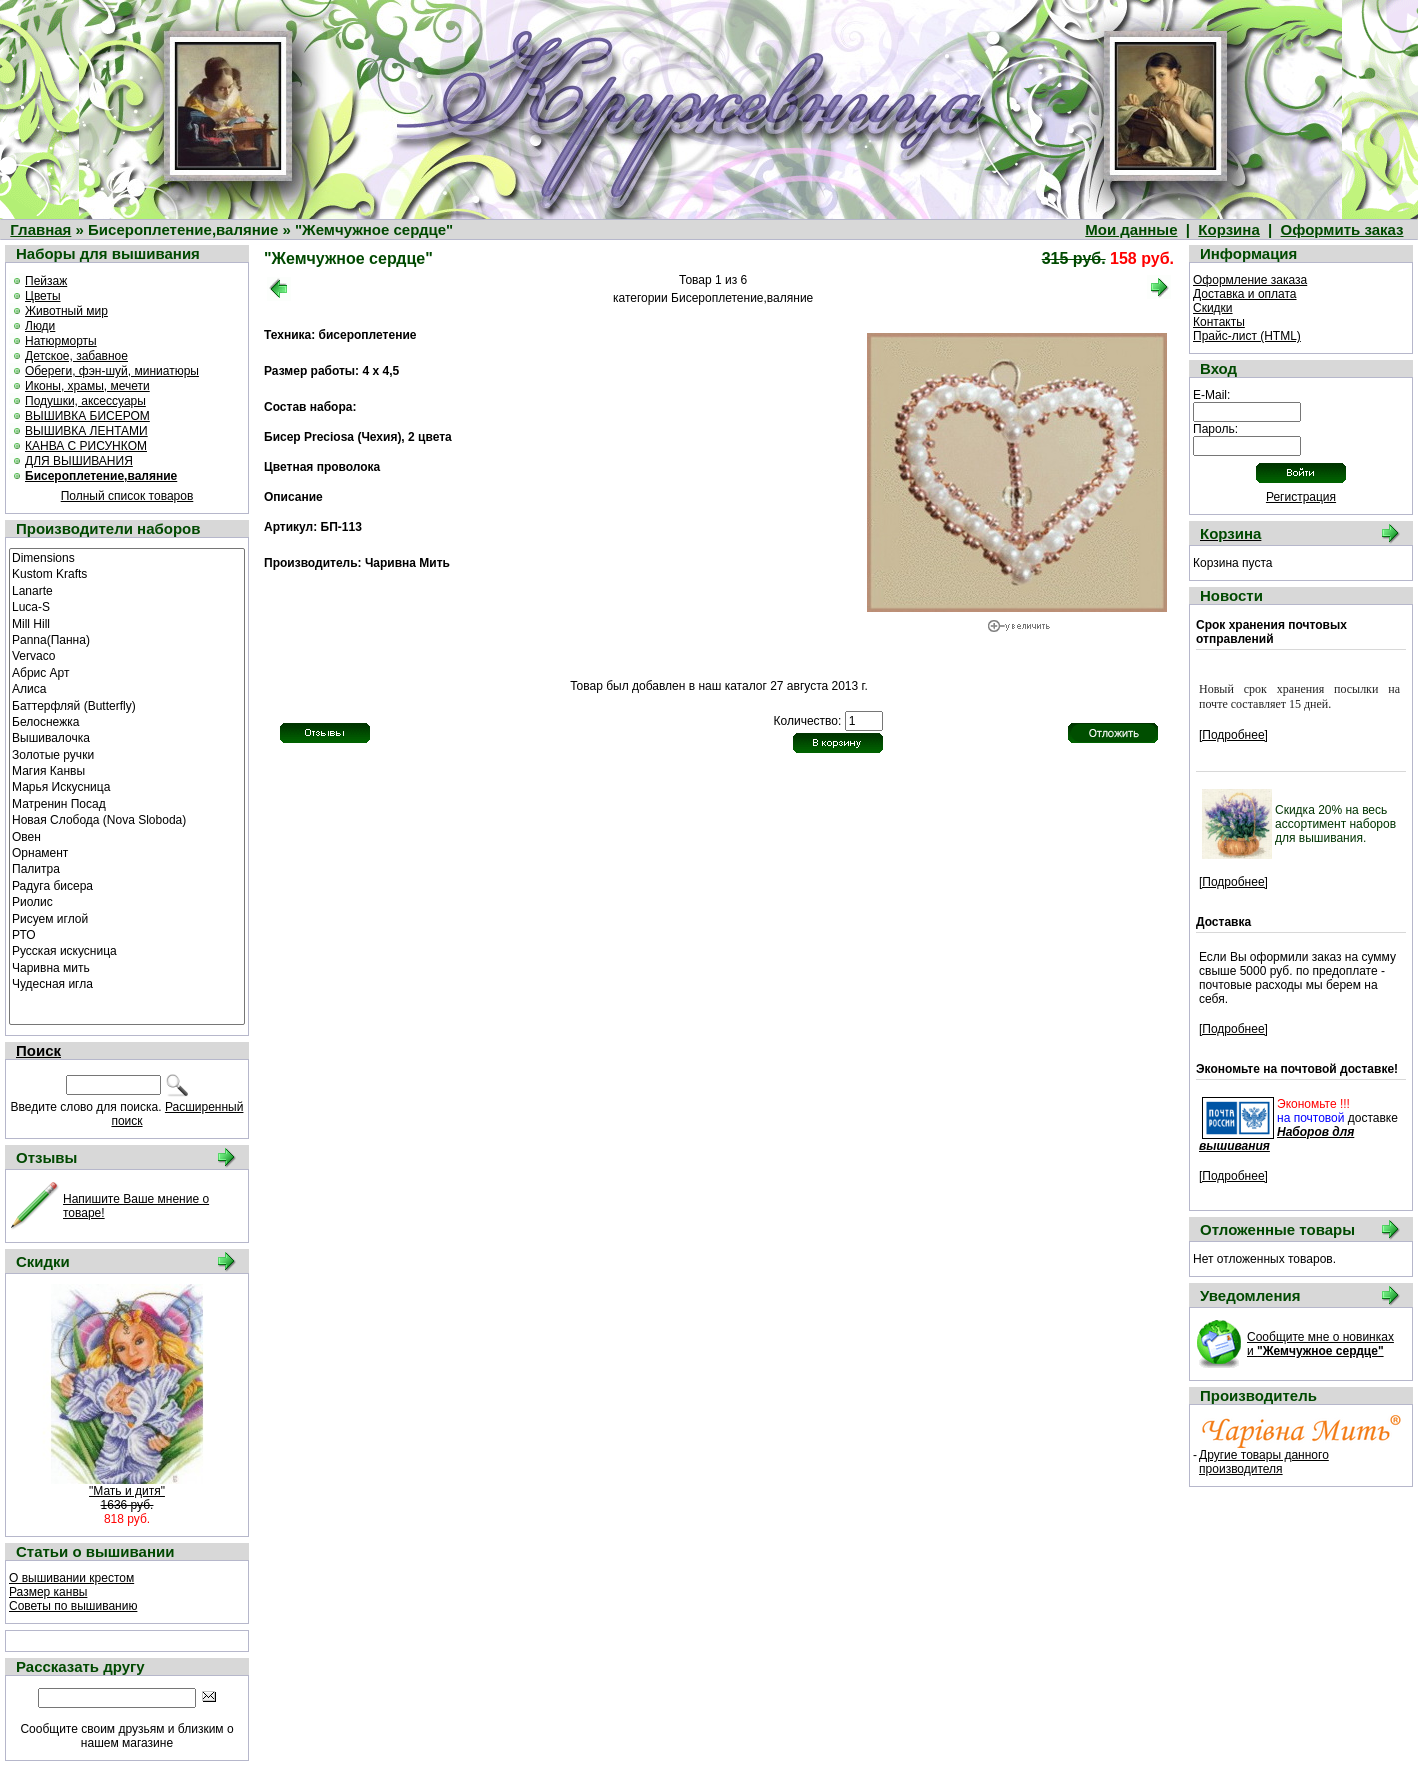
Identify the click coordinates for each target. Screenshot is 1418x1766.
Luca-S (127, 606)
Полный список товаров (127, 496)
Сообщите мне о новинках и (1320, 1344)
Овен (127, 836)
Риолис (127, 901)
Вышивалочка (127, 737)
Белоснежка (127, 721)
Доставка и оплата (1245, 294)
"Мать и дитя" (127, 1491)
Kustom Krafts (127, 573)
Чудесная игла (127, 983)
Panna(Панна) (127, 639)
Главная (40, 229)
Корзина (1228, 229)
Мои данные (1131, 229)
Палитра (127, 868)
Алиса (127, 688)
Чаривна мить (127, 967)
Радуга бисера (127, 885)
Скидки (1213, 308)
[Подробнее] (1233, 735)
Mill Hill (127, 623)
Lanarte (127, 590)
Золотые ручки (127, 754)
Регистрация (1301, 497)
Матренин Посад (127, 803)
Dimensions (127, 557)
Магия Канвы (127, 770)
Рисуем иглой (127, 918)
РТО (127, 934)
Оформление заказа (1250, 280)
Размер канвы (48, 1592)
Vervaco (127, 655)
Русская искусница (127, 950)
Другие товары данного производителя (1264, 1462)
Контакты (1219, 322)
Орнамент (127, 852)
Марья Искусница (127, 786)
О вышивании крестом (71, 1578)
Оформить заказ (1342, 229)
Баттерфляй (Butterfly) (127, 705)
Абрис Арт (127, 672)
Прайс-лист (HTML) (1247, 336)
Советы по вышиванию (73, 1606)
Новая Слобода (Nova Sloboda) (127, 819)
